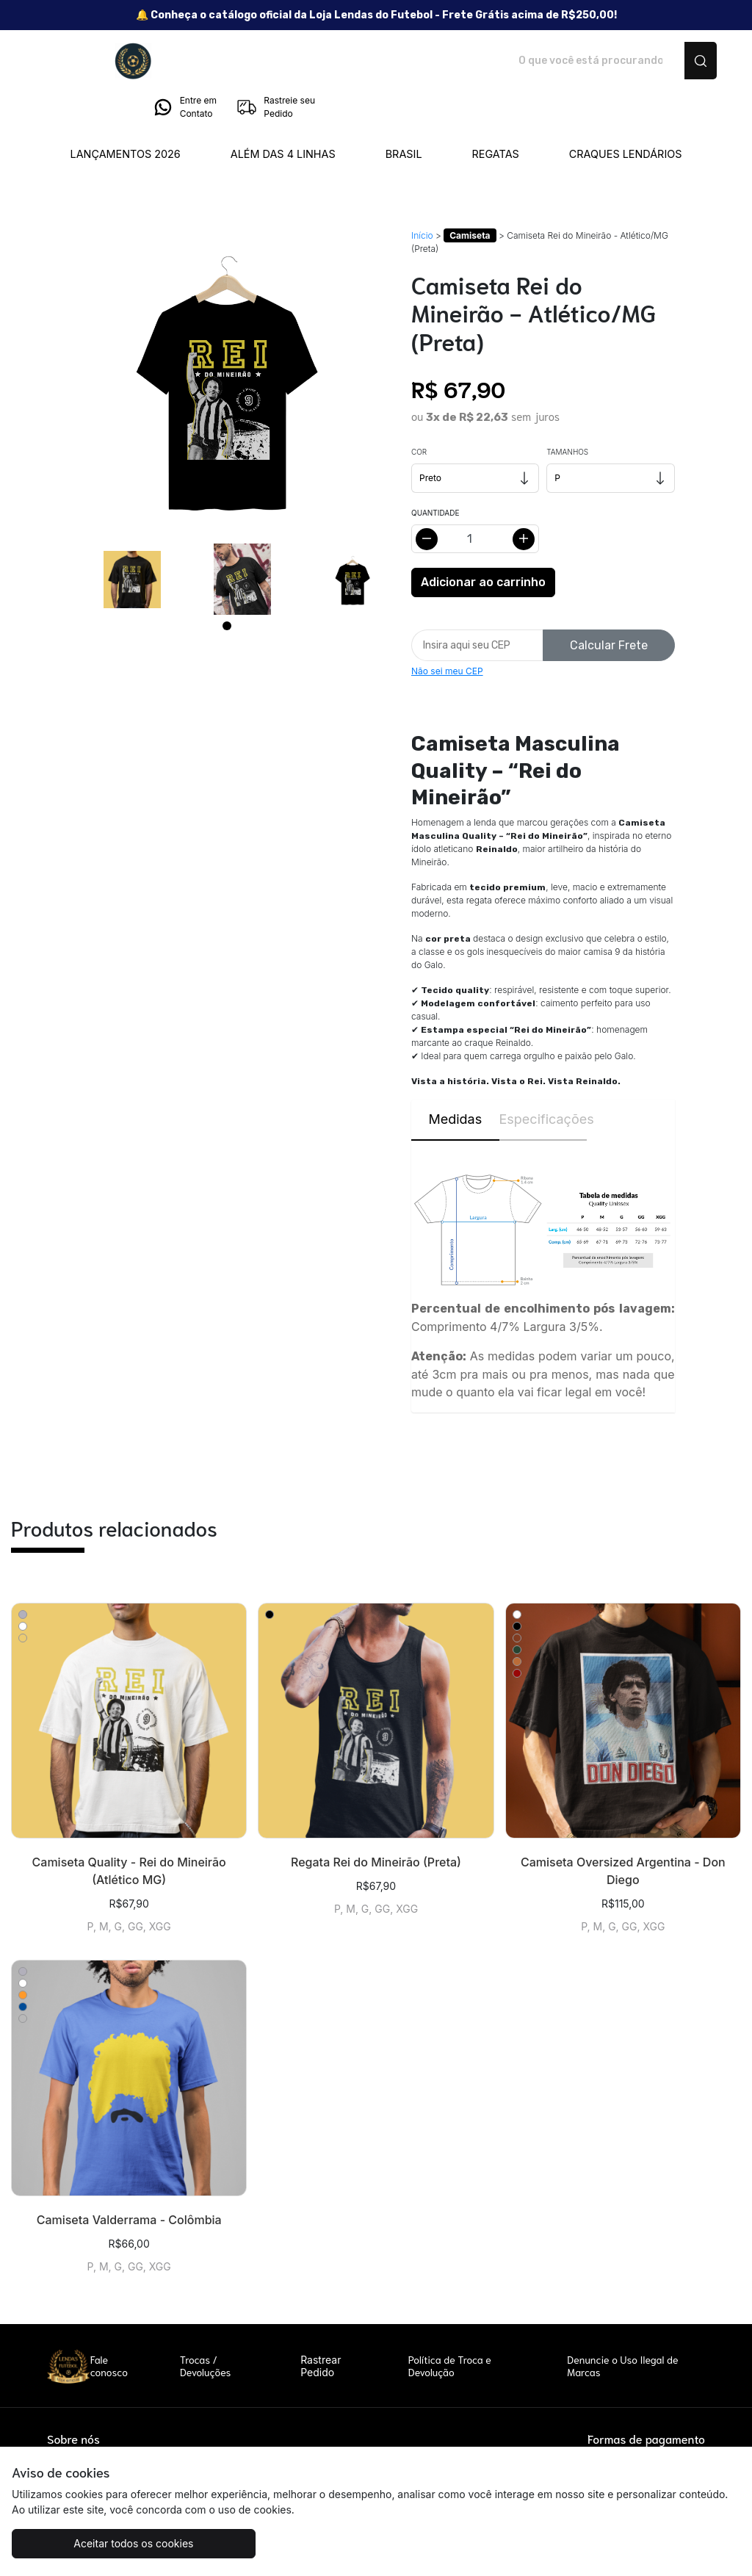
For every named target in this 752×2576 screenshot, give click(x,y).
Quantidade (435, 471)
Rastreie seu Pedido (659, 61)
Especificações (543, 1078)
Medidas (455, 1078)
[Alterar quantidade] (475, 497)
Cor (419, 410)
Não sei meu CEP (447, 629)
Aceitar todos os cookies (102, 2543)
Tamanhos (567, 410)
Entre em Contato (567, 61)
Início (422, 194)
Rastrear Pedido (320, 2324)
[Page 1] (227, 584)
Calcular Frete (609, 604)
